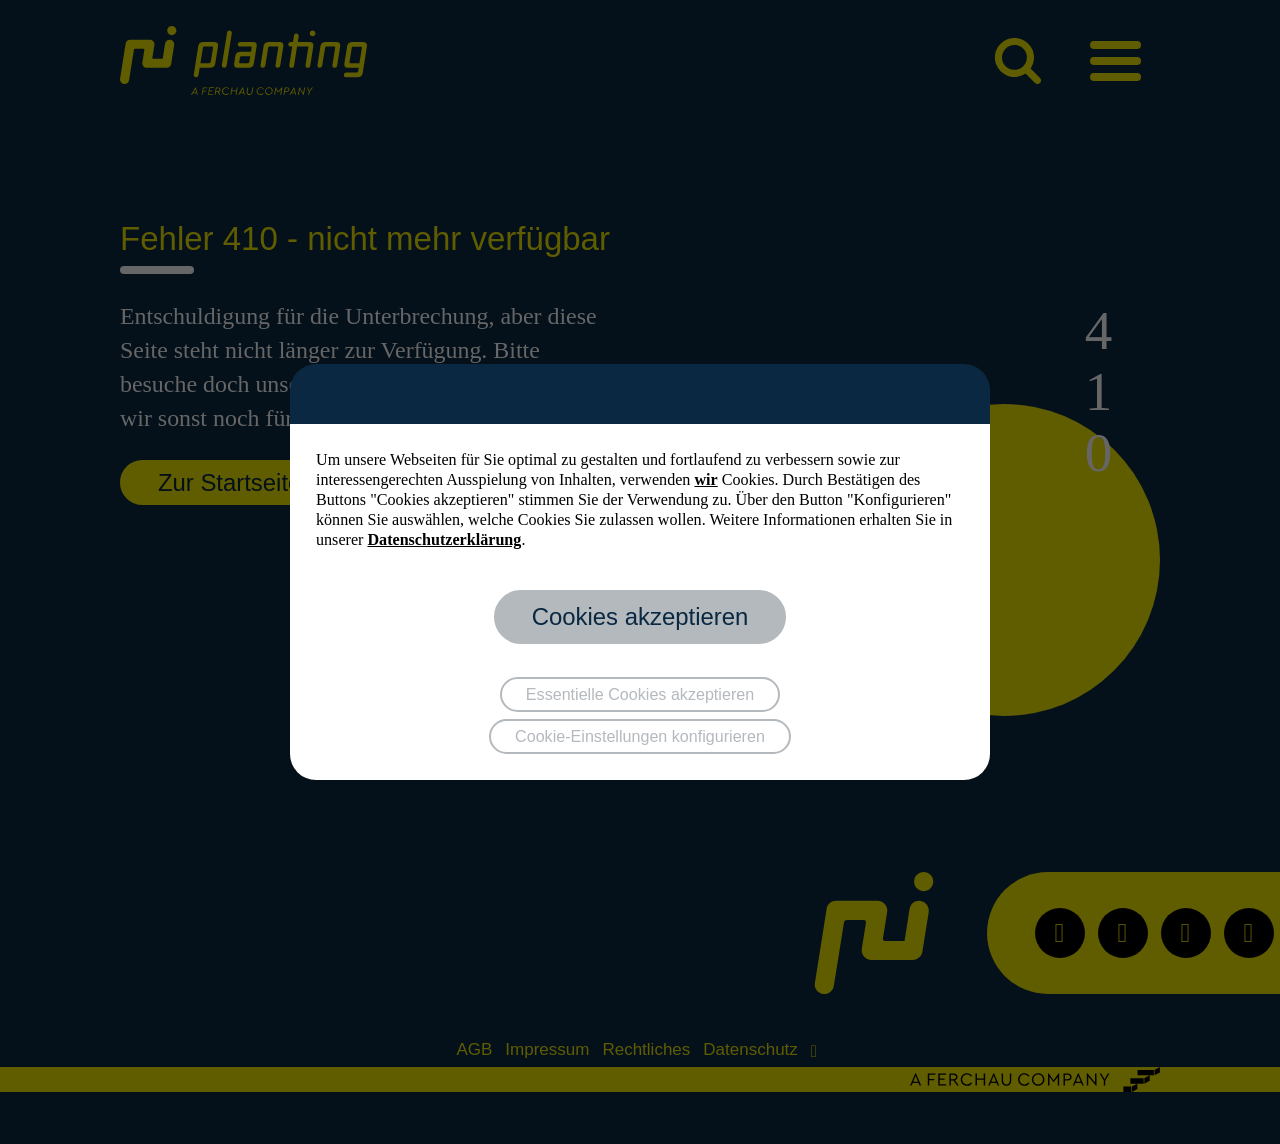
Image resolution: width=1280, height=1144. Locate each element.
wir (705, 479)
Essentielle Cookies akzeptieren (640, 694)
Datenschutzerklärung (444, 539)
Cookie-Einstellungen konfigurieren (640, 736)
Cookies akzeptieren (640, 616)
